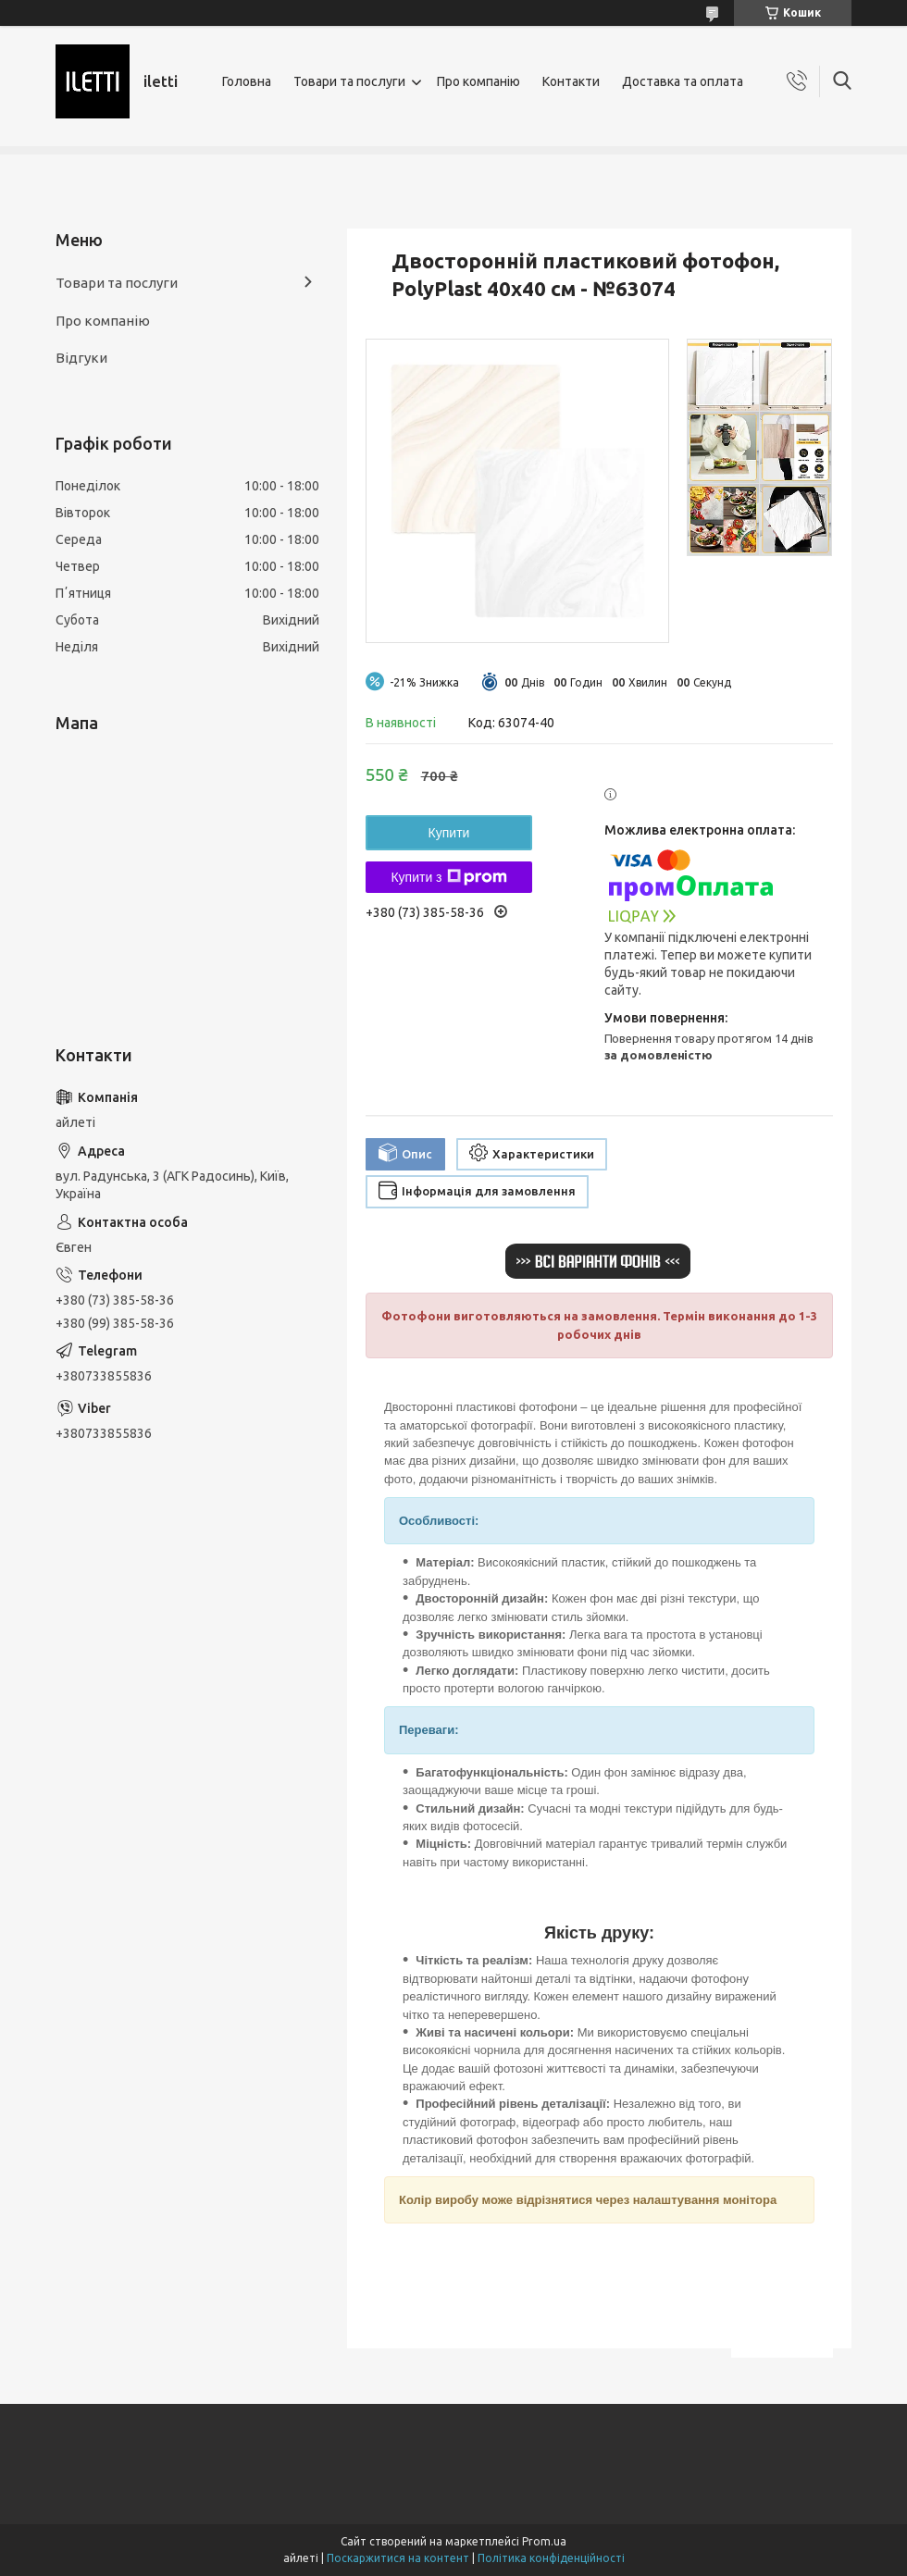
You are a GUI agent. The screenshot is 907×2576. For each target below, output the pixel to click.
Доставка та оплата (682, 81)
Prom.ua (544, 2541)
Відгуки (81, 357)
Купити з (448, 877)
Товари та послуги (349, 81)
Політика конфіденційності (551, 2558)
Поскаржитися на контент (398, 2558)
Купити (449, 832)
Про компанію (478, 81)
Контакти (571, 81)
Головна (246, 81)
